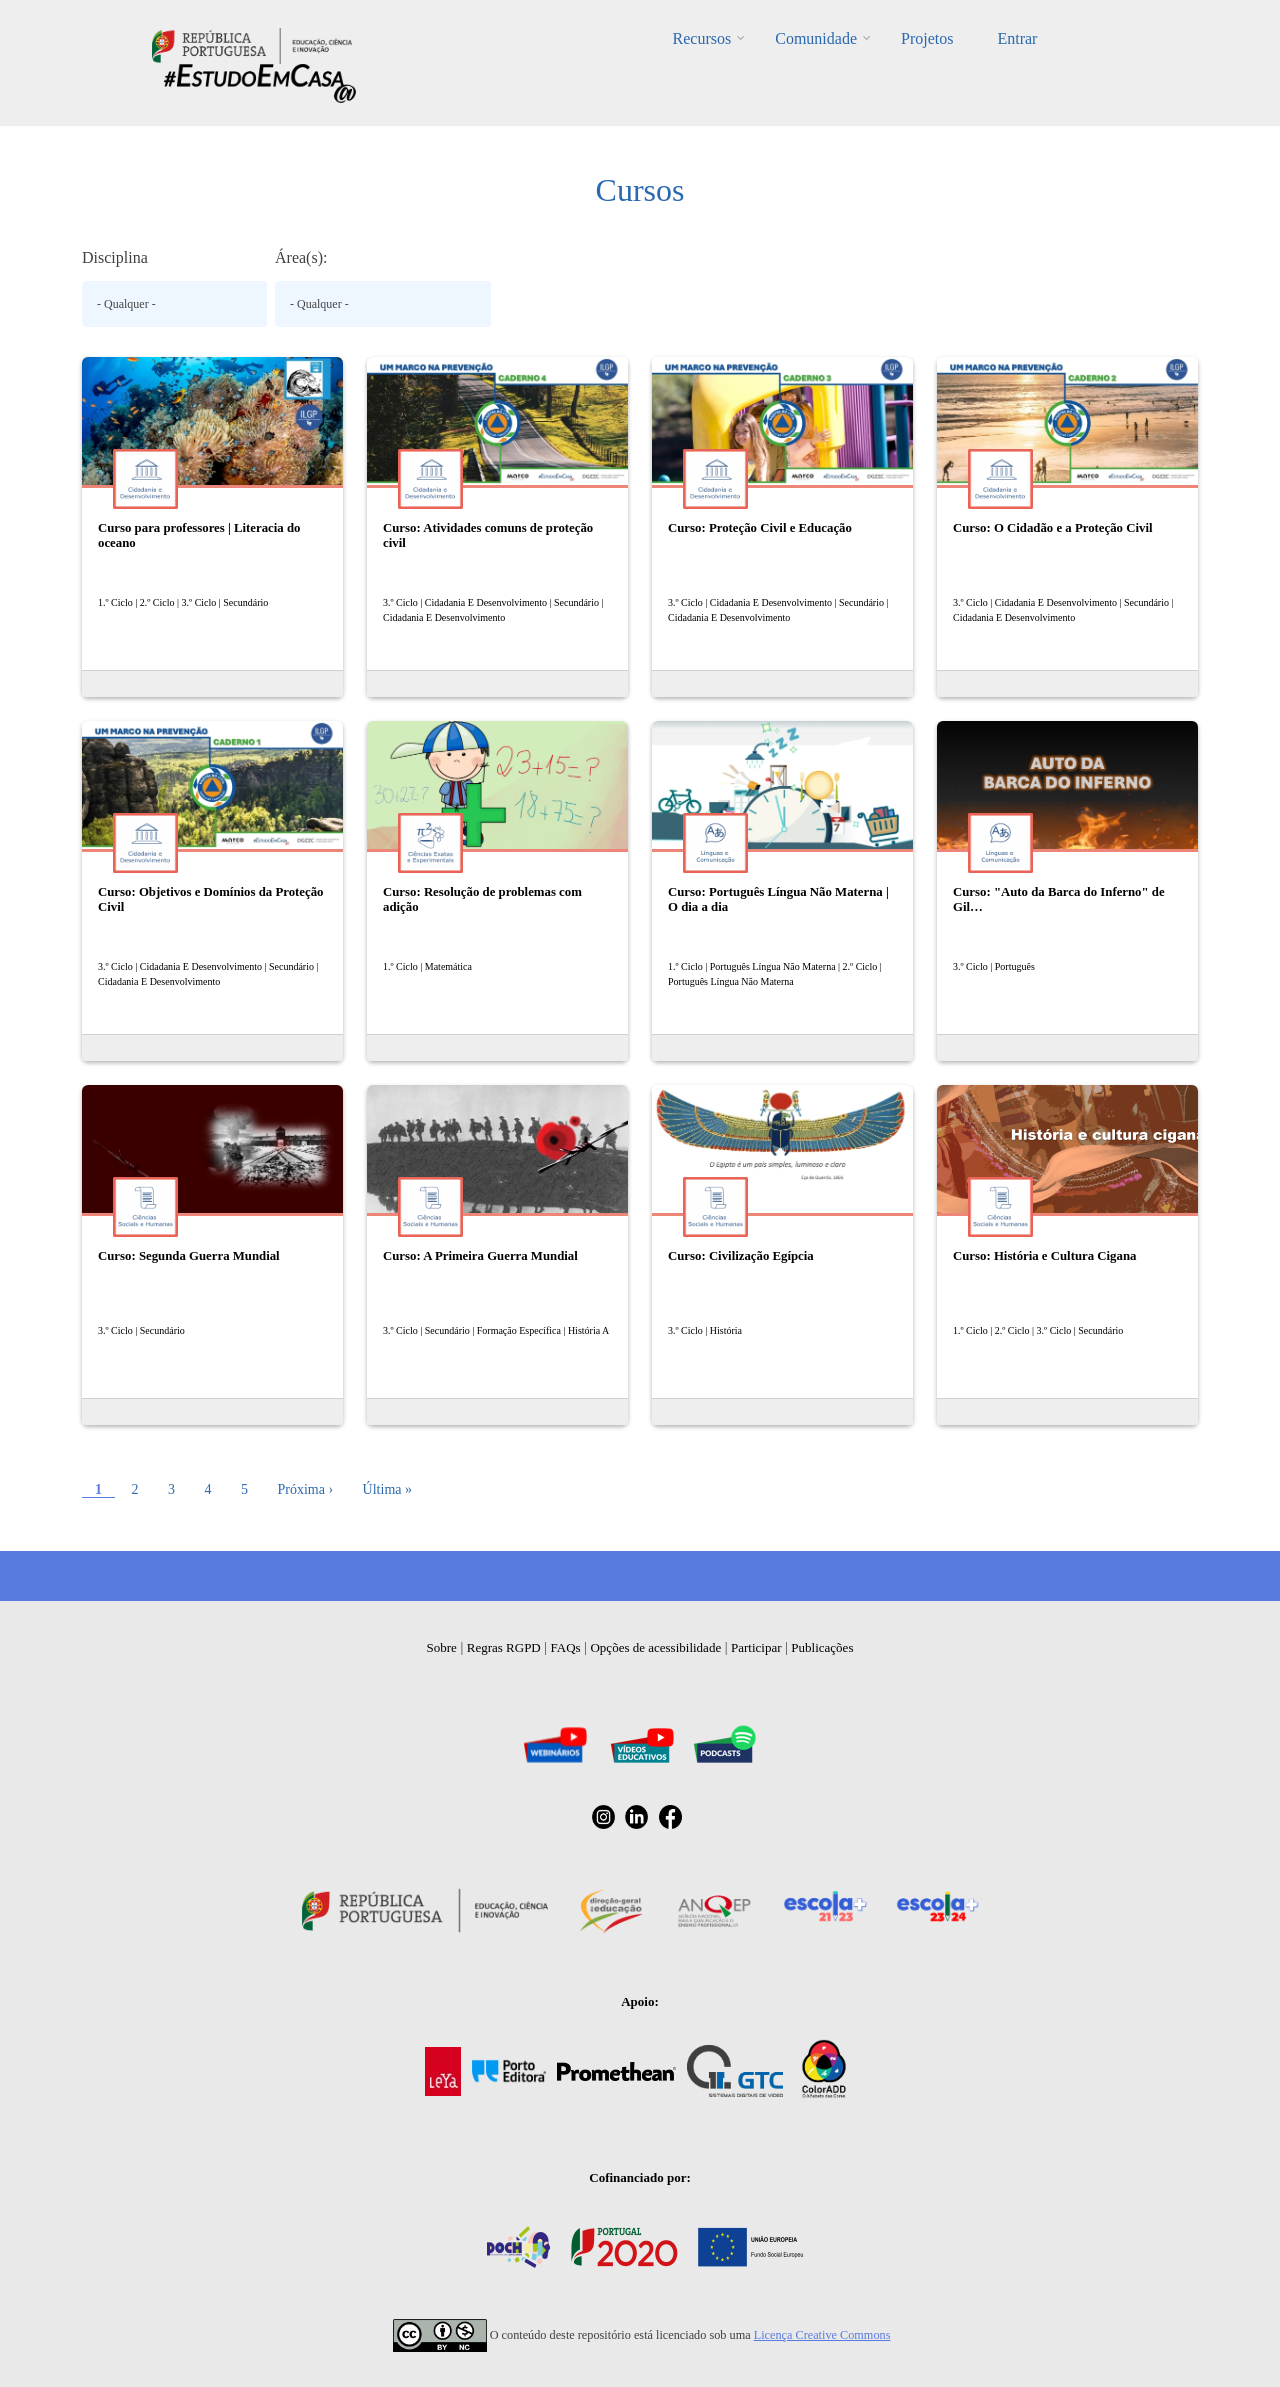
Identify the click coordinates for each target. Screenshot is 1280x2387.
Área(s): (301, 257)
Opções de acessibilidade (655, 1647)
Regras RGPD (504, 1647)
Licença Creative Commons (822, 2335)
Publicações (822, 1647)
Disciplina (115, 257)
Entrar (1017, 38)
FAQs (566, 1647)
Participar (756, 1647)
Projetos (927, 38)
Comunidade (816, 38)
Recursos (702, 38)
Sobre (442, 1647)
